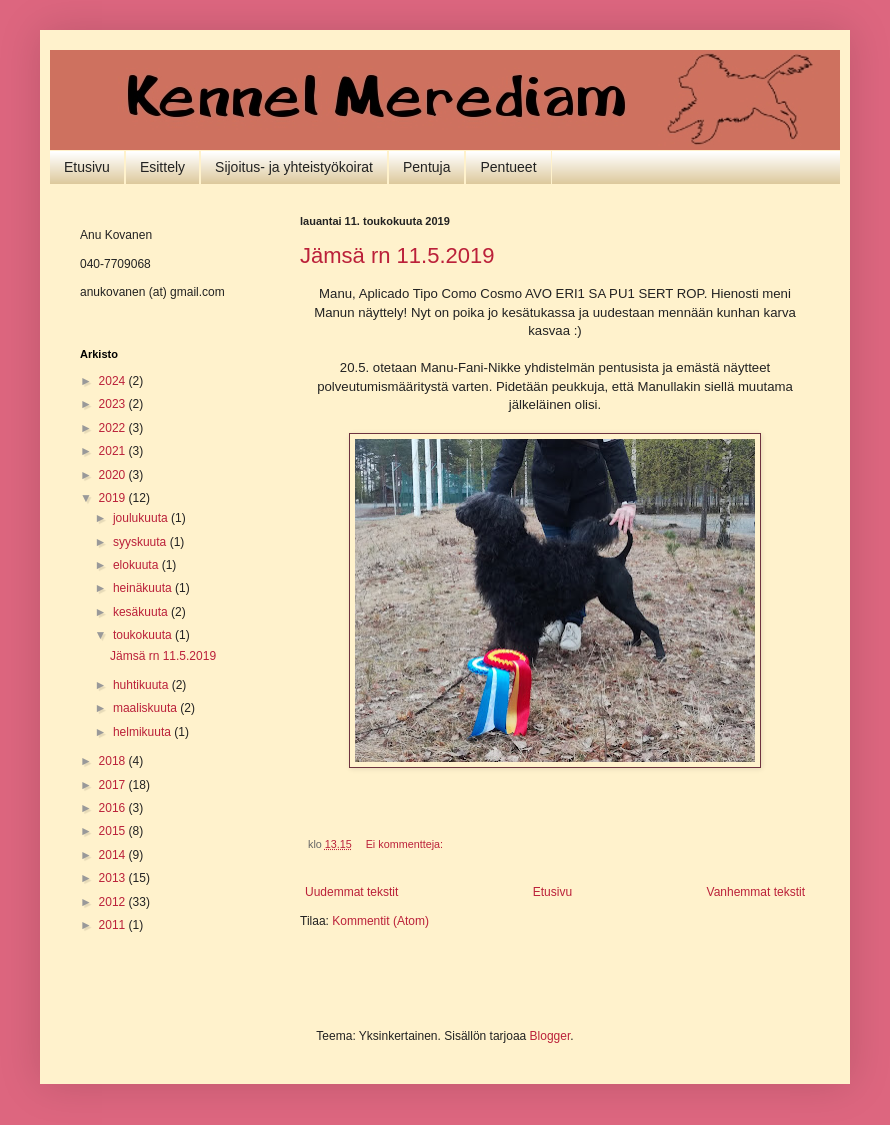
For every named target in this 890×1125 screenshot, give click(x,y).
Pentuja (426, 167)
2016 (114, 808)
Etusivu (87, 167)
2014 (114, 855)
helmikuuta (143, 732)
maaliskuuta (146, 708)
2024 (114, 381)
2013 (114, 878)
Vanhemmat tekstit (756, 892)
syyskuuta (141, 542)
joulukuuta (142, 518)
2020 (114, 475)
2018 (114, 761)
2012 (114, 902)
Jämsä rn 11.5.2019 (397, 255)
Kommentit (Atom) (380, 921)
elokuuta (137, 565)
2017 (114, 785)
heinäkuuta (144, 588)
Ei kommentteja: (406, 844)
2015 (114, 831)
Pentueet (508, 167)
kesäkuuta (142, 612)
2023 (114, 404)
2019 (114, 498)
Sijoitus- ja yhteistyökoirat (294, 167)
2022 (114, 428)
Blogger (550, 1036)
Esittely (162, 167)
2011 (114, 925)
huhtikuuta (142, 685)
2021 (114, 451)
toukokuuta (144, 635)
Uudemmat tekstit (351, 892)
